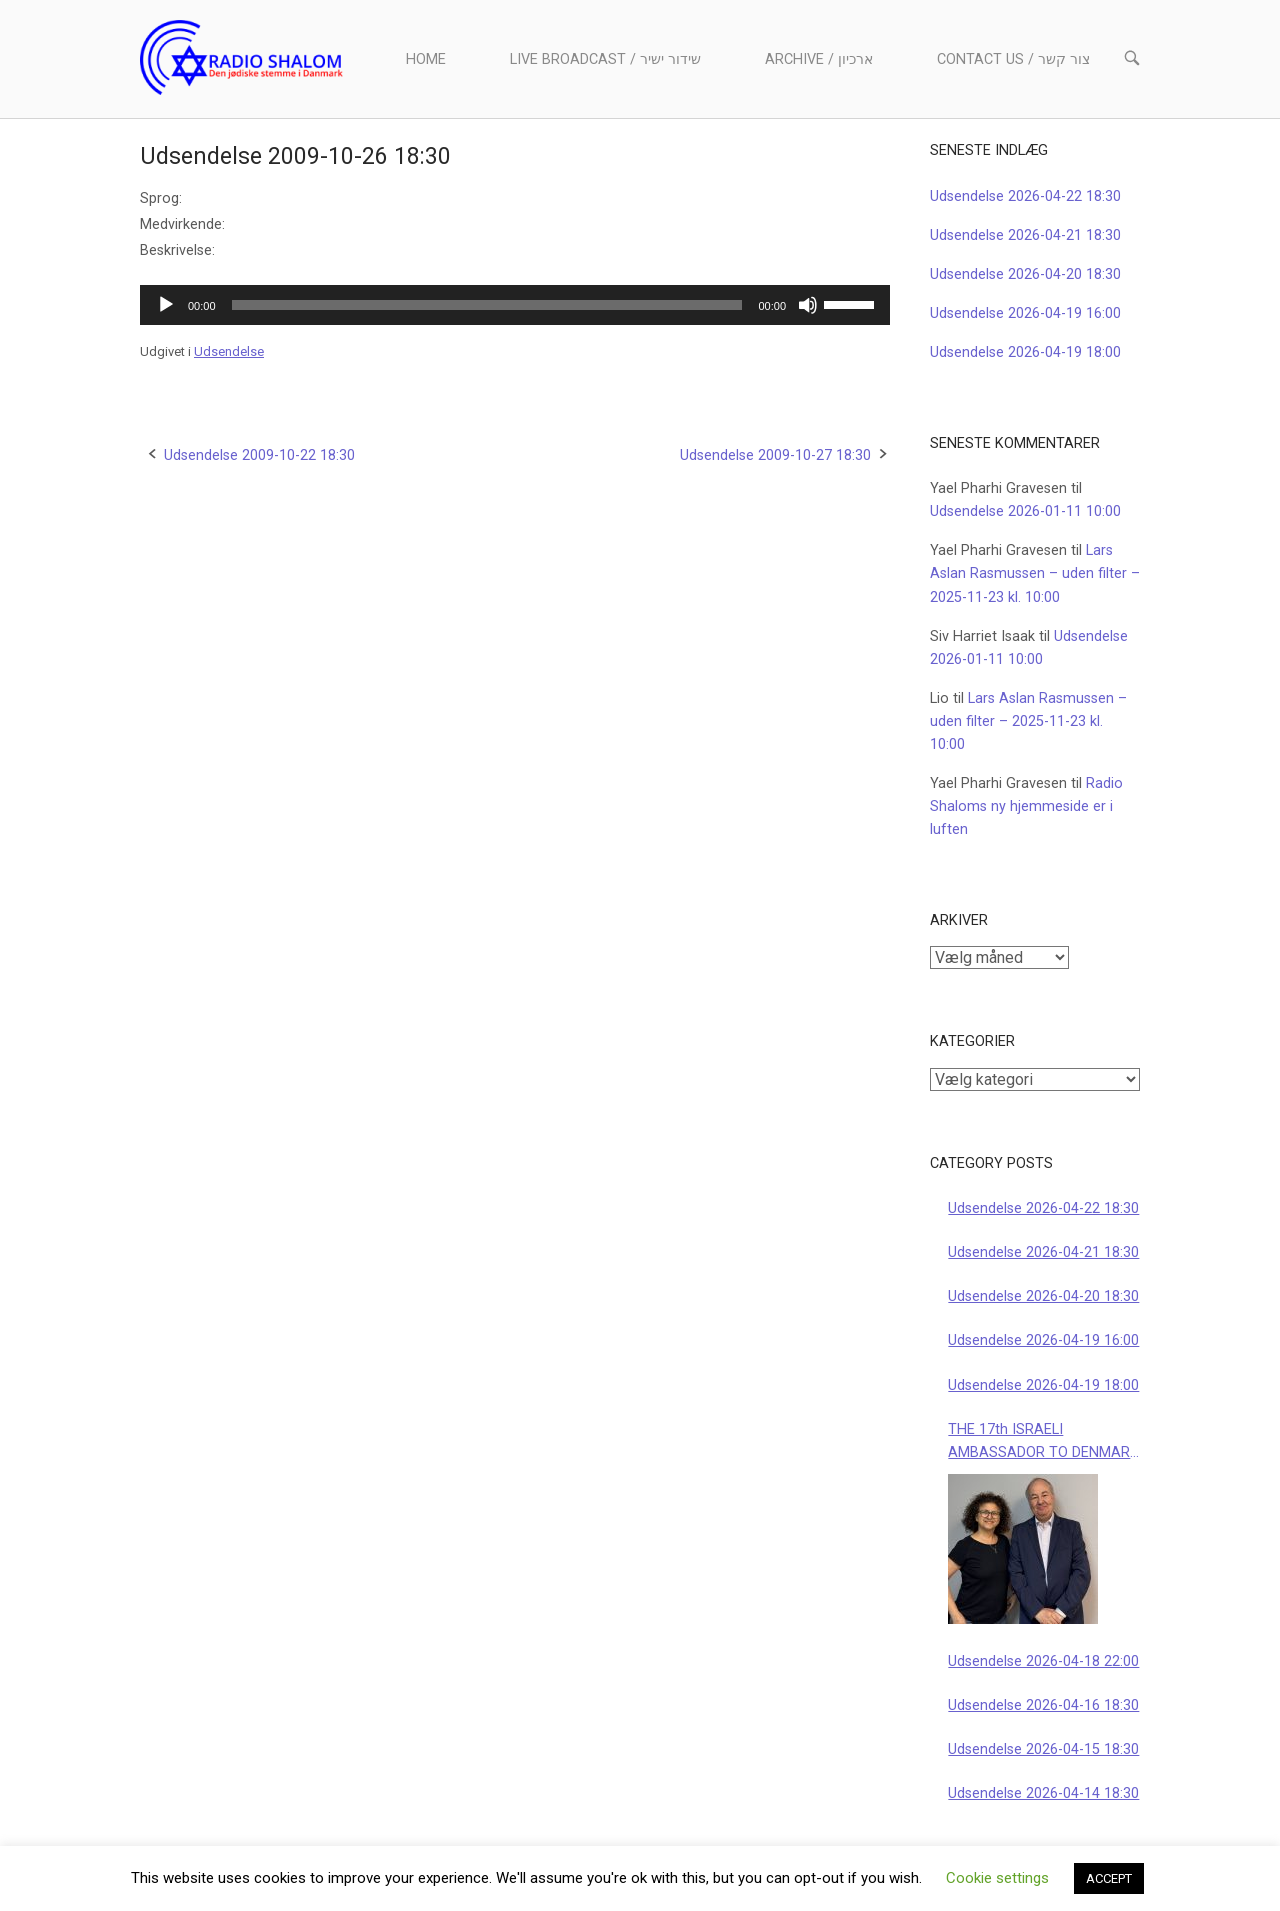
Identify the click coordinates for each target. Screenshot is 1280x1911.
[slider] (487, 305)
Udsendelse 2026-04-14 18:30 (1043, 1793)
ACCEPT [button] (1109, 1878)
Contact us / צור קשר (1013, 59)
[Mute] (808, 305)
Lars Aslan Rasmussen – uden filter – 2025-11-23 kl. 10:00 (1035, 573)
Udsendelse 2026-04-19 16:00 (1025, 313)
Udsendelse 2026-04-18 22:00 (1043, 1661)
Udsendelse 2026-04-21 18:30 (1025, 235)
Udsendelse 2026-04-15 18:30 (1043, 1749)
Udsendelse (229, 351)
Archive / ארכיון (819, 59)
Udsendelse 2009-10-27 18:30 (775, 455)
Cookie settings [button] (997, 1878)
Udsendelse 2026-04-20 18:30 (1025, 274)
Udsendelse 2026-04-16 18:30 (1043, 1705)
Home (426, 59)
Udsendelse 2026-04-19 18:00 (1025, 352)
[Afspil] (166, 305)
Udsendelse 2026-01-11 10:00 (1025, 511)
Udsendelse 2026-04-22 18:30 (1025, 196)
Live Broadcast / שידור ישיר (605, 59)
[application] (515, 305)
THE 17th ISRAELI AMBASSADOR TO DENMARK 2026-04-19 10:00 (1043, 1442)
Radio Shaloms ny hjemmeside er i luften (1026, 806)
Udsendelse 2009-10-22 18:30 (259, 455)
